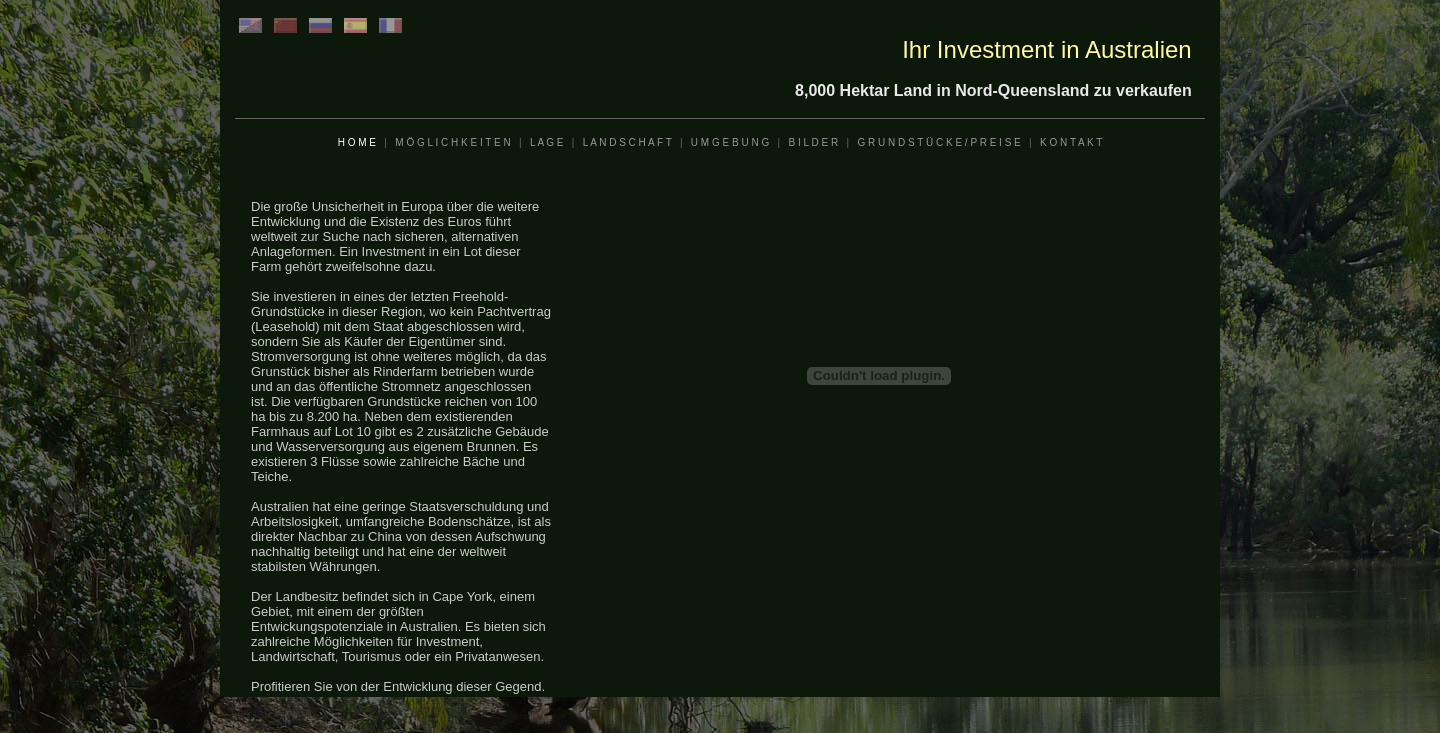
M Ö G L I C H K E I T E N (452, 142)
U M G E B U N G (730, 142)
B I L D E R (813, 142)
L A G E (547, 142)
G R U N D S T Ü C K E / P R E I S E (938, 142)
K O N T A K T (1071, 142)
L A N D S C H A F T (627, 142)
